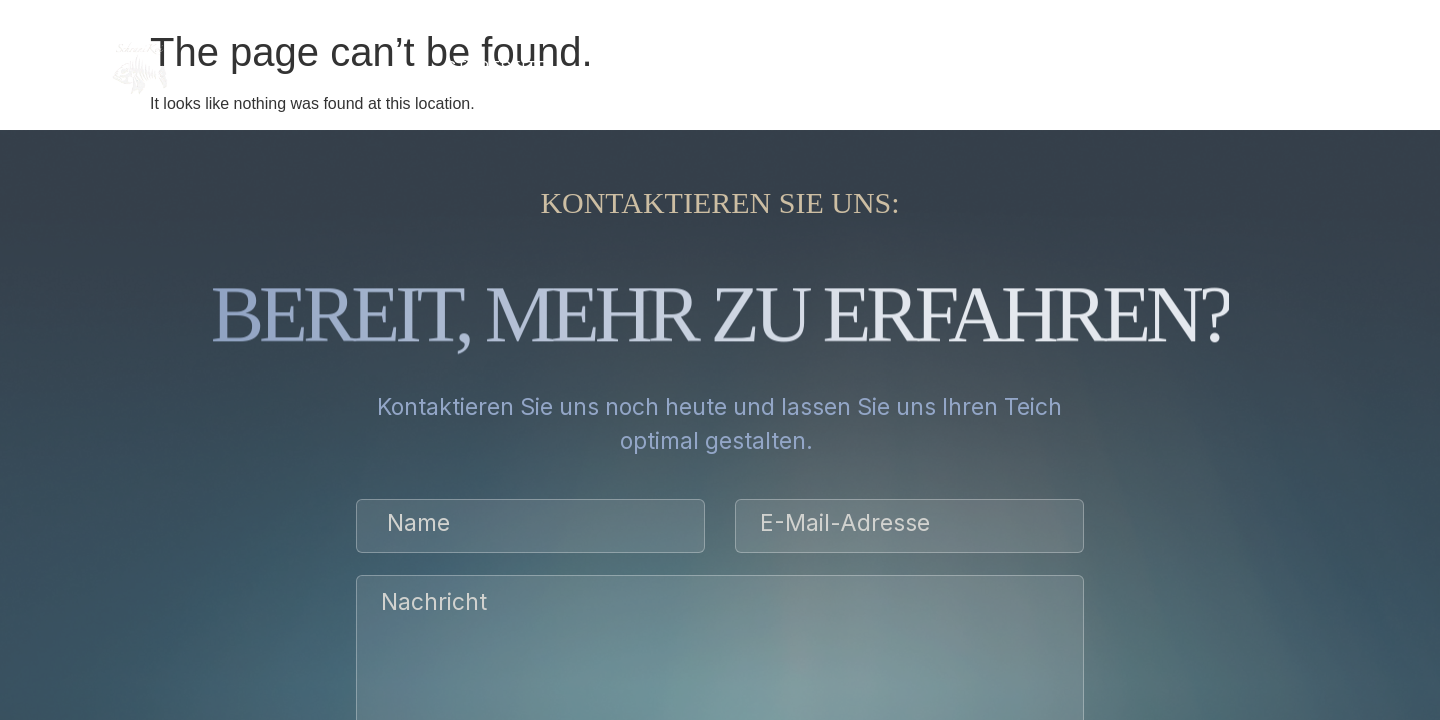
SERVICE (694, 67)
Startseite (496, 67)
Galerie (797, 67)
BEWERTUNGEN (931, 67)
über (603, 67)
